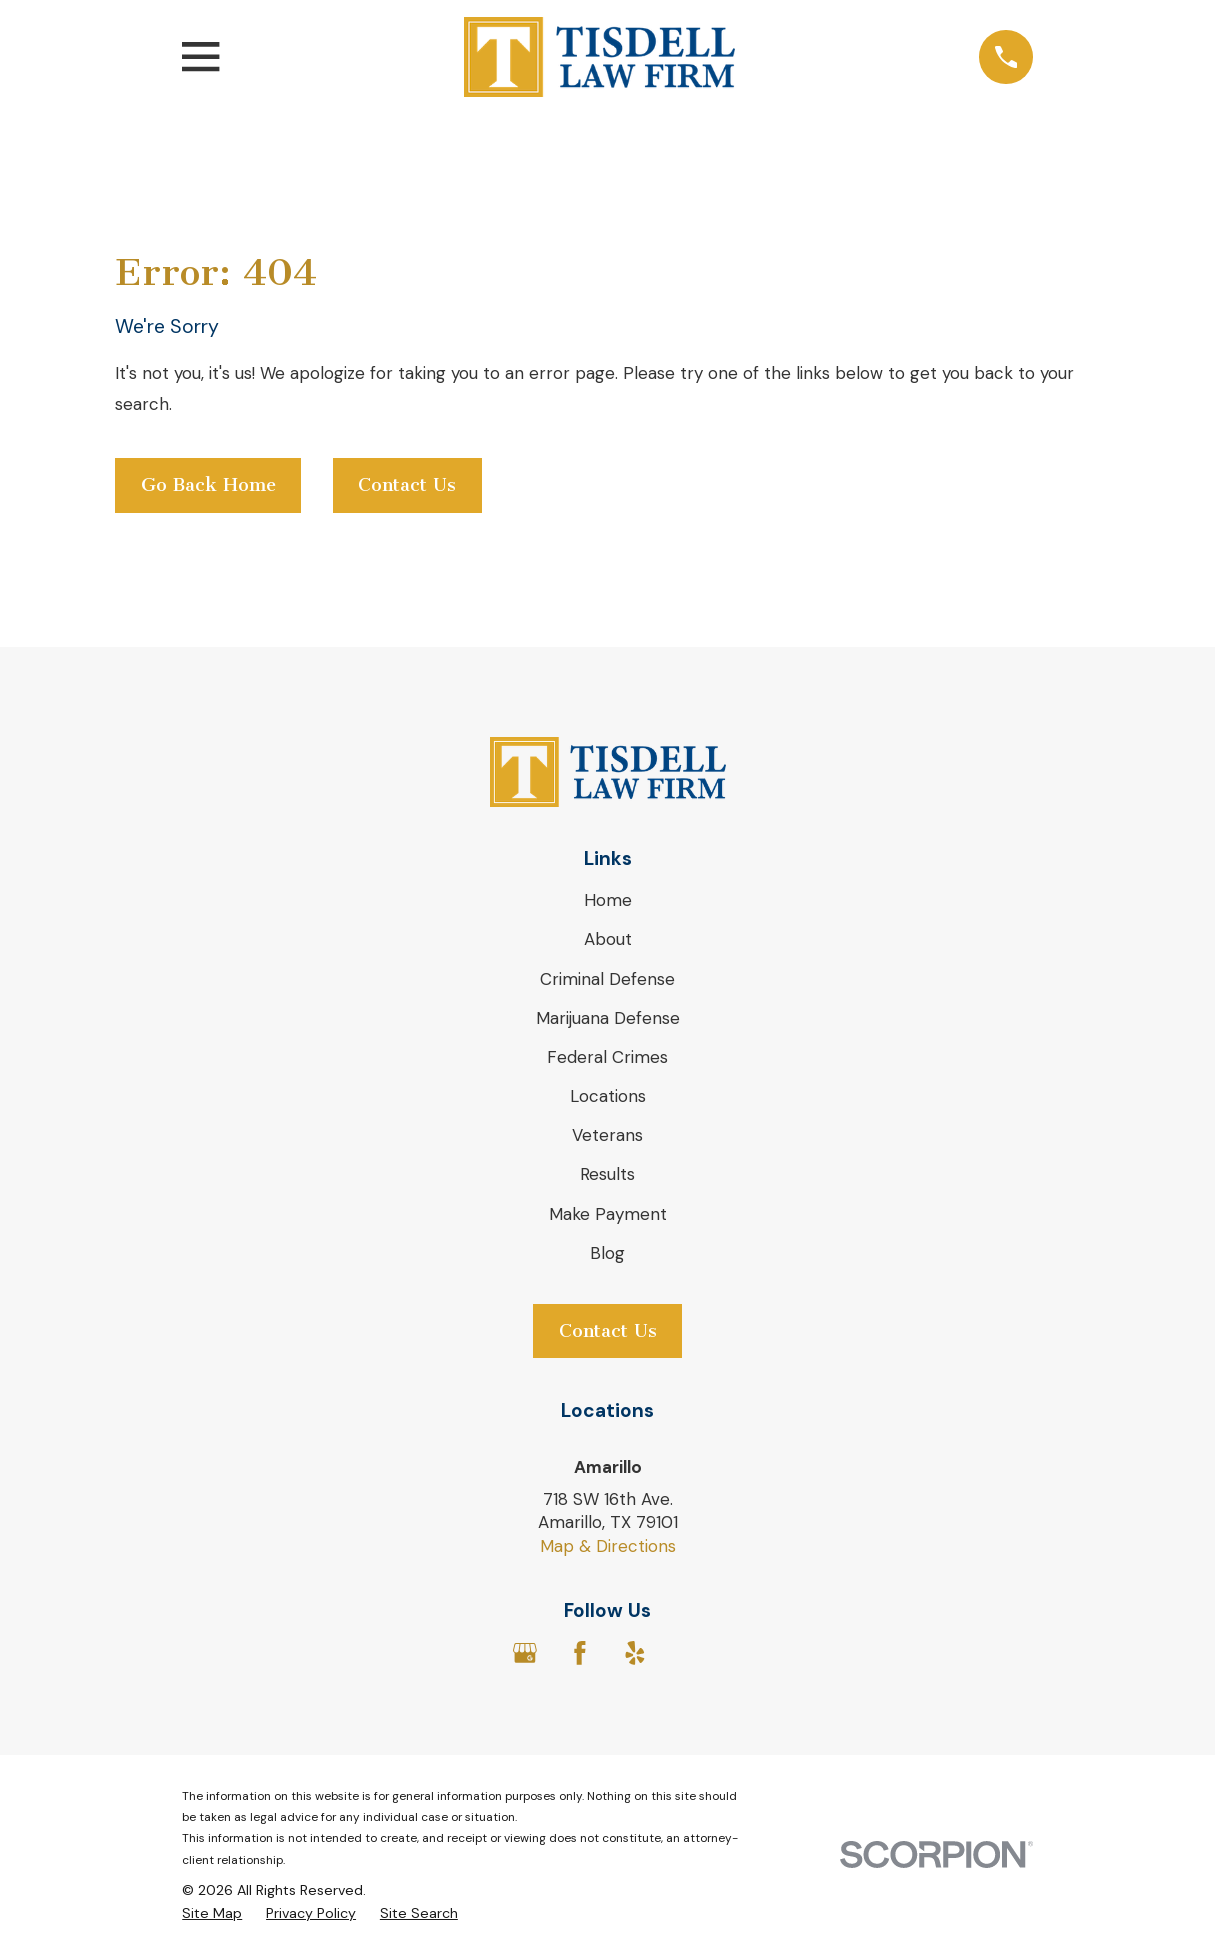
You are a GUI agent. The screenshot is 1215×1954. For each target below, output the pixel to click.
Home (608, 900)
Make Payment (608, 1214)
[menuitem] (212, 1914)
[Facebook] (580, 1653)
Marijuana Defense (608, 1018)
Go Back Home (208, 485)
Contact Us (407, 485)
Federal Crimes (607, 1057)
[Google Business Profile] (525, 1653)
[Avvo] (690, 1653)
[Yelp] (635, 1653)
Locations (608, 1096)
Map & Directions (608, 1546)
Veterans (607, 1135)
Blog (607, 1253)
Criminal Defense (607, 979)
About (608, 939)
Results (607, 1174)
